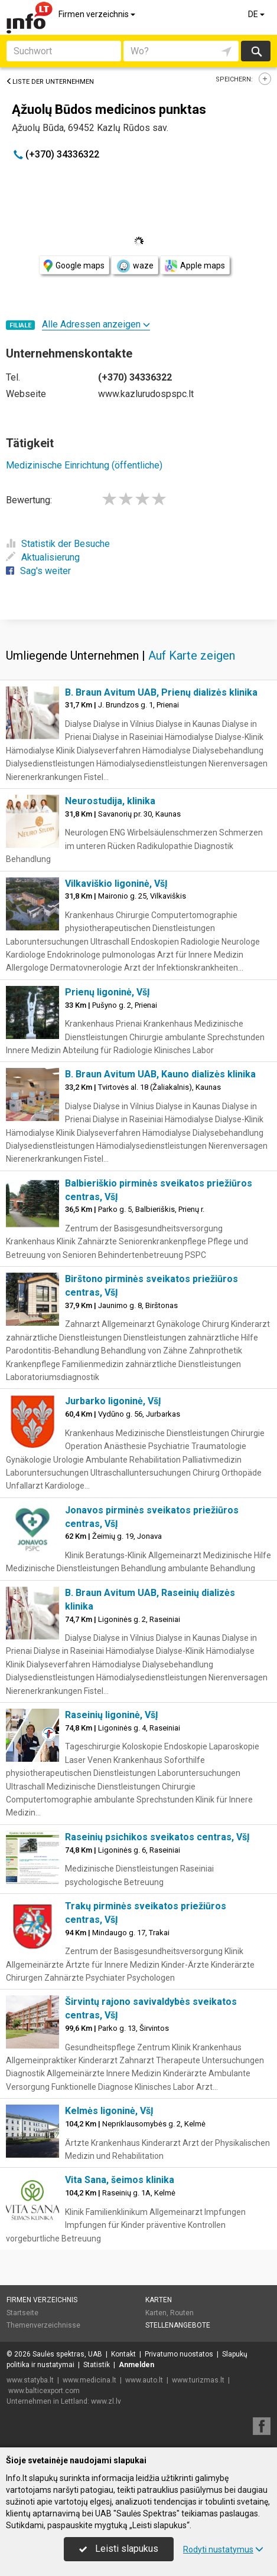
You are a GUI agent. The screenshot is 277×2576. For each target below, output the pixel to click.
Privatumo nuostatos (179, 2354)
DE (257, 14)
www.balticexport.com (44, 2391)
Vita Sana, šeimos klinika (119, 2179)
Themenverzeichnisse (43, 2325)
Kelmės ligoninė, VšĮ (109, 2110)
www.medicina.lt (89, 2380)
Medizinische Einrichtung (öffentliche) (84, 465)
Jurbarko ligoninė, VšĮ (113, 1401)
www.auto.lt (144, 2380)
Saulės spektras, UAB (67, 2354)
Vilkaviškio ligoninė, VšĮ (116, 883)
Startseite (22, 2313)
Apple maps (195, 266)
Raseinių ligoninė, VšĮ (111, 1714)
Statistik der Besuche (58, 543)
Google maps (74, 266)
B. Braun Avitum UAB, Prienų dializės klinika (161, 692)
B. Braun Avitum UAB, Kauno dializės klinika (160, 1074)
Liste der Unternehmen (50, 82)
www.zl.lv (106, 2401)
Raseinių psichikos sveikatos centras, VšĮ (157, 1837)
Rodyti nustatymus (223, 2549)
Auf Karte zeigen (191, 655)
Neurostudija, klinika (110, 801)
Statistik (96, 2365)
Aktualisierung (43, 557)
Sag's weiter (38, 570)
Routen (182, 2313)
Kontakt (123, 2354)
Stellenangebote (177, 2325)
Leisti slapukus (118, 2548)
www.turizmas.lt (198, 2380)
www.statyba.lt (30, 2380)
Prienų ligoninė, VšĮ (107, 992)
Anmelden (136, 2365)
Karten (158, 2300)
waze (135, 266)
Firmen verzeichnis (97, 14)
